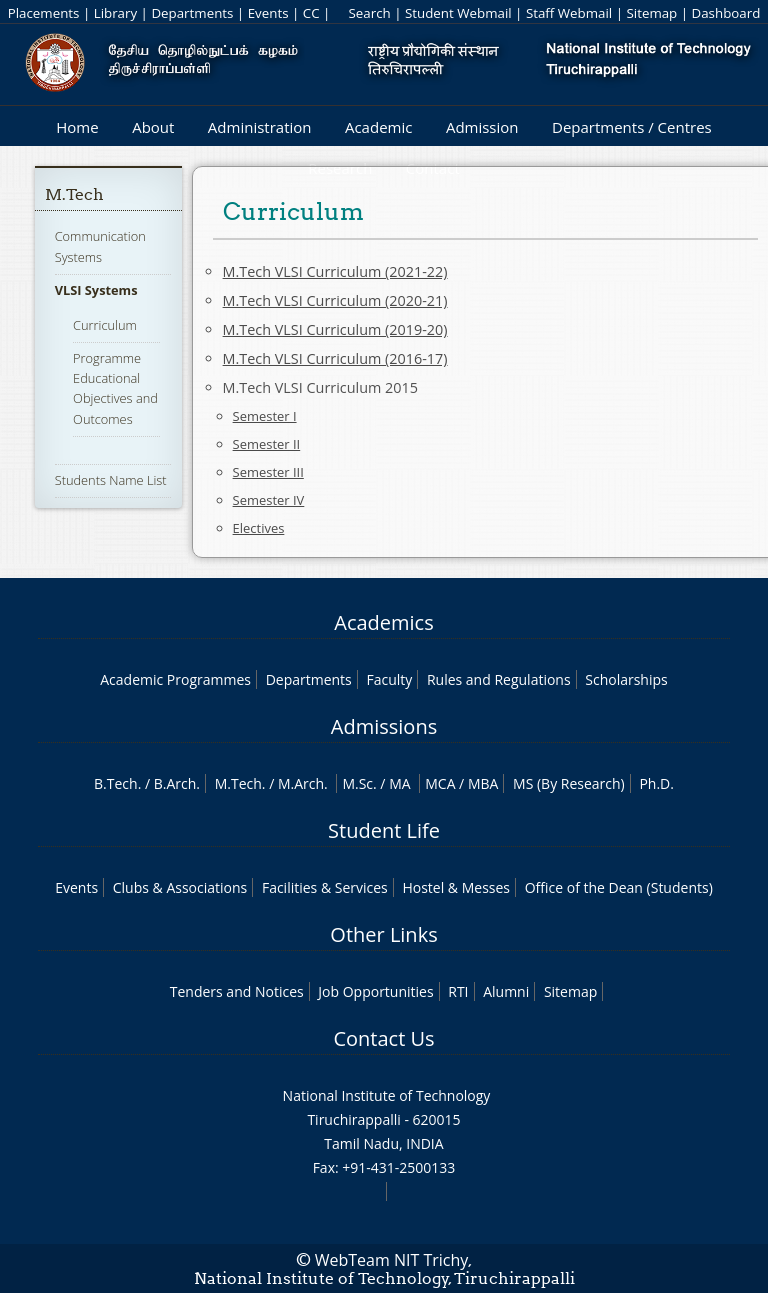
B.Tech (116, 783)
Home (77, 127)
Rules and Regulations (499, 679)
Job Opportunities (375, 991)
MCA (440, 783)
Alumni (506, 991)
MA (399, 783)
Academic (378, 127)
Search (369, 13)
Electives (259, 528)
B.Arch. (177, 783)
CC (311, 13)
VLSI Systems (96, 290)
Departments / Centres (632, 127)
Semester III (268, 472)
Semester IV (269, 500)
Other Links (383, 934)
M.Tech (74, 194)
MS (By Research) (569, 783)
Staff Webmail (569, 13)
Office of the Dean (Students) (619, 887)
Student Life (384, 830)
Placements (44, 13)
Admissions (384, 726)
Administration (260, 127)
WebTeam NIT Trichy (392, 1260)
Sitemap (651, 13)
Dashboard (726, 13)
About (153, 127)
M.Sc (357, 783)
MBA (483, 783)
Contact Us (383, 1038)
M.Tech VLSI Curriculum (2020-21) (335, 300)
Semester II (267, 444)
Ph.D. (656, 783)
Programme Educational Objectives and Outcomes (115, 388)
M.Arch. (303, 783)
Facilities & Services (325, 887)
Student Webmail (458, 13)
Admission (482, 127)
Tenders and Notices (237, 991)
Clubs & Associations (180, 887)
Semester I (265, 416)
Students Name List (111, 480)
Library (115, 13)
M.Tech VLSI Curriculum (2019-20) (335, 329)
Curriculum (105, 325)
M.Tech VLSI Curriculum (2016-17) (335, 358)
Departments (192, 13)
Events (268, 13)
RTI (458, 991)
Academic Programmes (175, 679)
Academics (383, 622)
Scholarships (626, 679)
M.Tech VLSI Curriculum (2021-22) (335, 271)
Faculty (389, 679)
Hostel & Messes (456, 887)
